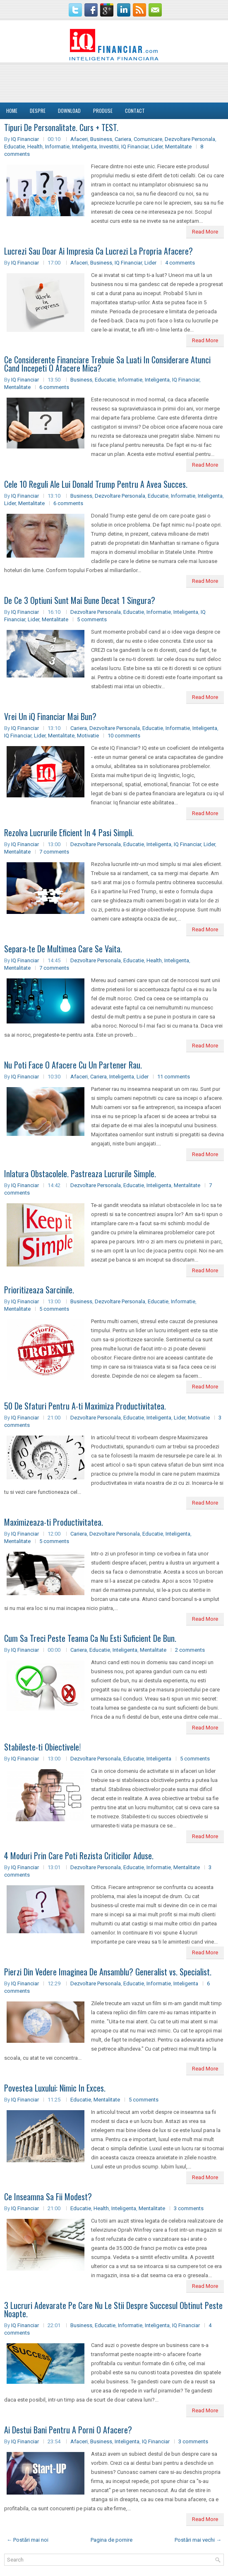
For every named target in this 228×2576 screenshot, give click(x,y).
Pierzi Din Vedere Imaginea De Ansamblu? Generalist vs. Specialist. (107, 1972)
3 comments (189, 2208)
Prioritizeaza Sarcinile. (39, 1290)
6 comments (54, 387)
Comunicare (148, 139)
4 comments (180, 263)
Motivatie (88, 735)
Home (11, 110)
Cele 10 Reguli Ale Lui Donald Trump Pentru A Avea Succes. (95, 484)
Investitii (109, 146)
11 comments (173, 1076)
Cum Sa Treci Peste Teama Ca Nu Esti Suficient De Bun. (90, 1638)
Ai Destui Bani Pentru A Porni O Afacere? (68, 2430)
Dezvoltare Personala (190, 139)
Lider (157, 146)
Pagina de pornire (111, 2540)
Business (101, 139)
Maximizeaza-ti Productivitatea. (53, 1522)
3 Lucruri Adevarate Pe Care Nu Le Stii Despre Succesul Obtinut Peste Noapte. (113, 2309)
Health (35, 146)
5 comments (92, 619)
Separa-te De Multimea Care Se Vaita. (63, 949)
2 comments (190, 1650)
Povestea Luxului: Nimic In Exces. (55, 2088)
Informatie (57, 146)
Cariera (123, 139)
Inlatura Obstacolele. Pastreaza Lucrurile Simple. (80, 1173)
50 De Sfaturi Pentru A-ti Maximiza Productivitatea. (85, 1406)
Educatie (14, 146)
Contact (135, 110)
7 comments (54, 852)
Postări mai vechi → (198, 2540)
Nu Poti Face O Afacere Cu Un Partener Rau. (73, 1065)
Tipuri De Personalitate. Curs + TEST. (61, 127)
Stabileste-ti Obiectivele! (42, 1747)
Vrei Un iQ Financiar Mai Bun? (50, 716)
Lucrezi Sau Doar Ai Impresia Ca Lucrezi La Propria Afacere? (98, 251)
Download (69, 110)
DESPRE (38, 110)
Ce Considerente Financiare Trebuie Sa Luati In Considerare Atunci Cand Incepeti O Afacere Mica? (107, 363)
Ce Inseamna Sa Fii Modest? (48, 2196)
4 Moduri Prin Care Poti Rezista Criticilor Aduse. (79, 1855)
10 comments (124, 735)
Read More (205, 232)
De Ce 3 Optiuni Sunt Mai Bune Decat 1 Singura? (79, 600)
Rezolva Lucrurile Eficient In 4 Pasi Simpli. (69, 832)
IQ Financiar (25, 139)
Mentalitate (178, 146)
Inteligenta (84, 146)
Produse (103, 110)
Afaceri (79, 139)
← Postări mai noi (27, 2540)
